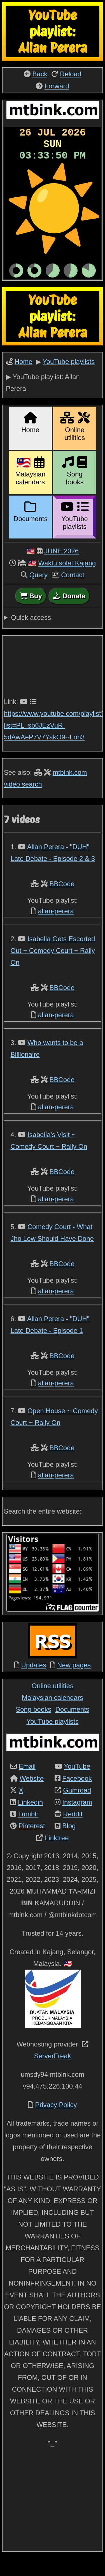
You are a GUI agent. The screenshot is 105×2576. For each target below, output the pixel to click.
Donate (69, 613)
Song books (33, 1727)
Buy (31, 613)
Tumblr (28, 1831)
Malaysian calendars (52, 1715)
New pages (74, 1682)
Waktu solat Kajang (67, 581)
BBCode (61, 901)
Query (38, 592)
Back (39, 74)
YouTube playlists (69, 379)
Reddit (72, 1831)
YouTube (77, 1784)
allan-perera (56, 928)
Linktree (57, 1855)
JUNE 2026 (61, 568)
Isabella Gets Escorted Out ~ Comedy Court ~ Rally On (53, 968)
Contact (72, 592)
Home (23, 379)
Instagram (77, 1820)
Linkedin (30, 1820)
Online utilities (52, 1703)
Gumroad (77, 1808)
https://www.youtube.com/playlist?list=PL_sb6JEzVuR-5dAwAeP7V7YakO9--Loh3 (54, 742)
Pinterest (31, 1843)
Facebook (77, 1796)
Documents (72, 1727)
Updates (33, 1682)
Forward (57, 86)
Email (27, 1784)
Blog (69, 1843)
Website (32, 1796)
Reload (70, 74)
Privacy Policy (56, 2122)
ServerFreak (52, 2073)
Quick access (31, 635)
